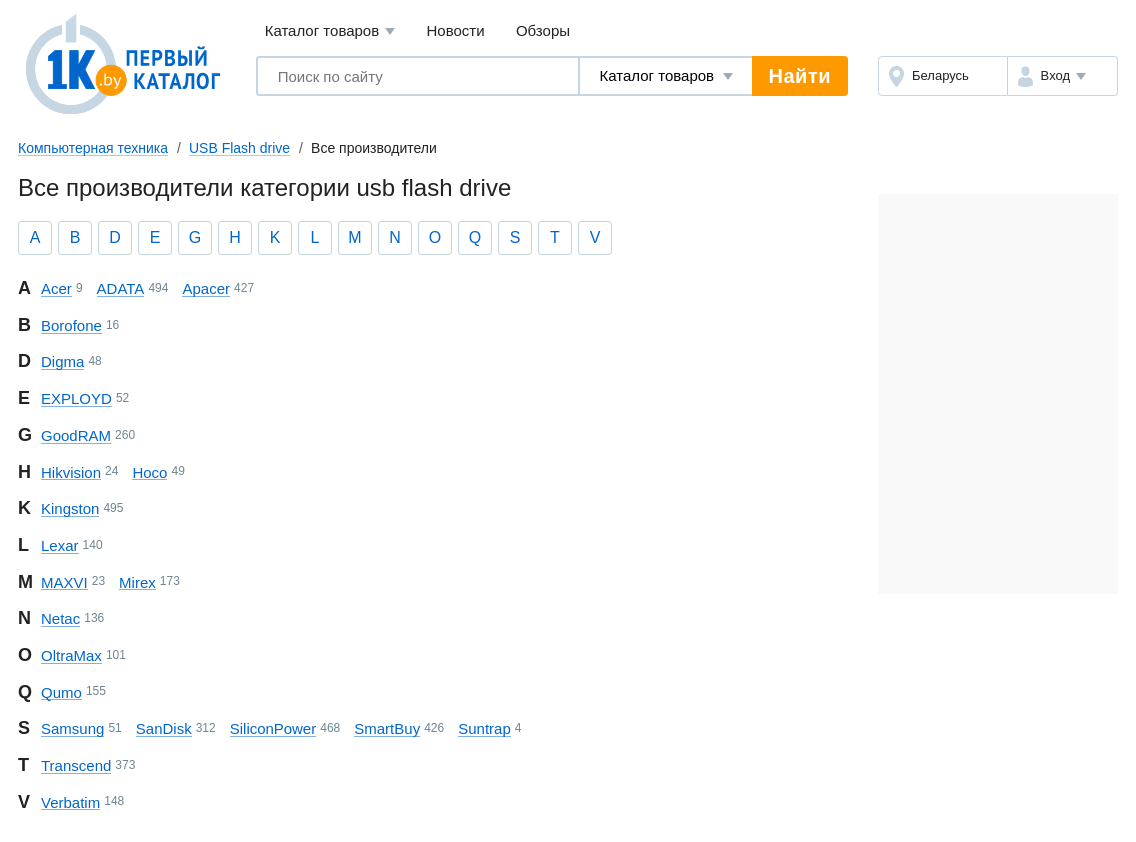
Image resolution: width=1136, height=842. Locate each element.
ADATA (121, 288)
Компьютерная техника (93, 148)
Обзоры (543, 30)
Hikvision (71, 472)
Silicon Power (273, 728)
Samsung (72, 728)
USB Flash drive (239, 148)
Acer (56, 288)
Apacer (206, 288)
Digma (62, 361)
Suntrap (484, 728)
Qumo (61, 692)
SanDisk (164, 728)
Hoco (149, 472)
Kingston (70, 508)
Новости (456, 30)
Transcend (76, 765)
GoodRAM (76, 435)
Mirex (137, 582)
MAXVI (64, 582)
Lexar (60, 545)
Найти (800, 76)
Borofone (71, 325)
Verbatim (70, 802)
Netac (60, 618)
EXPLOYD (76, 398)
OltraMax (71, 655)
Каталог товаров (330, 31)
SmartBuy (387, 728)
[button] (1062, 76)
